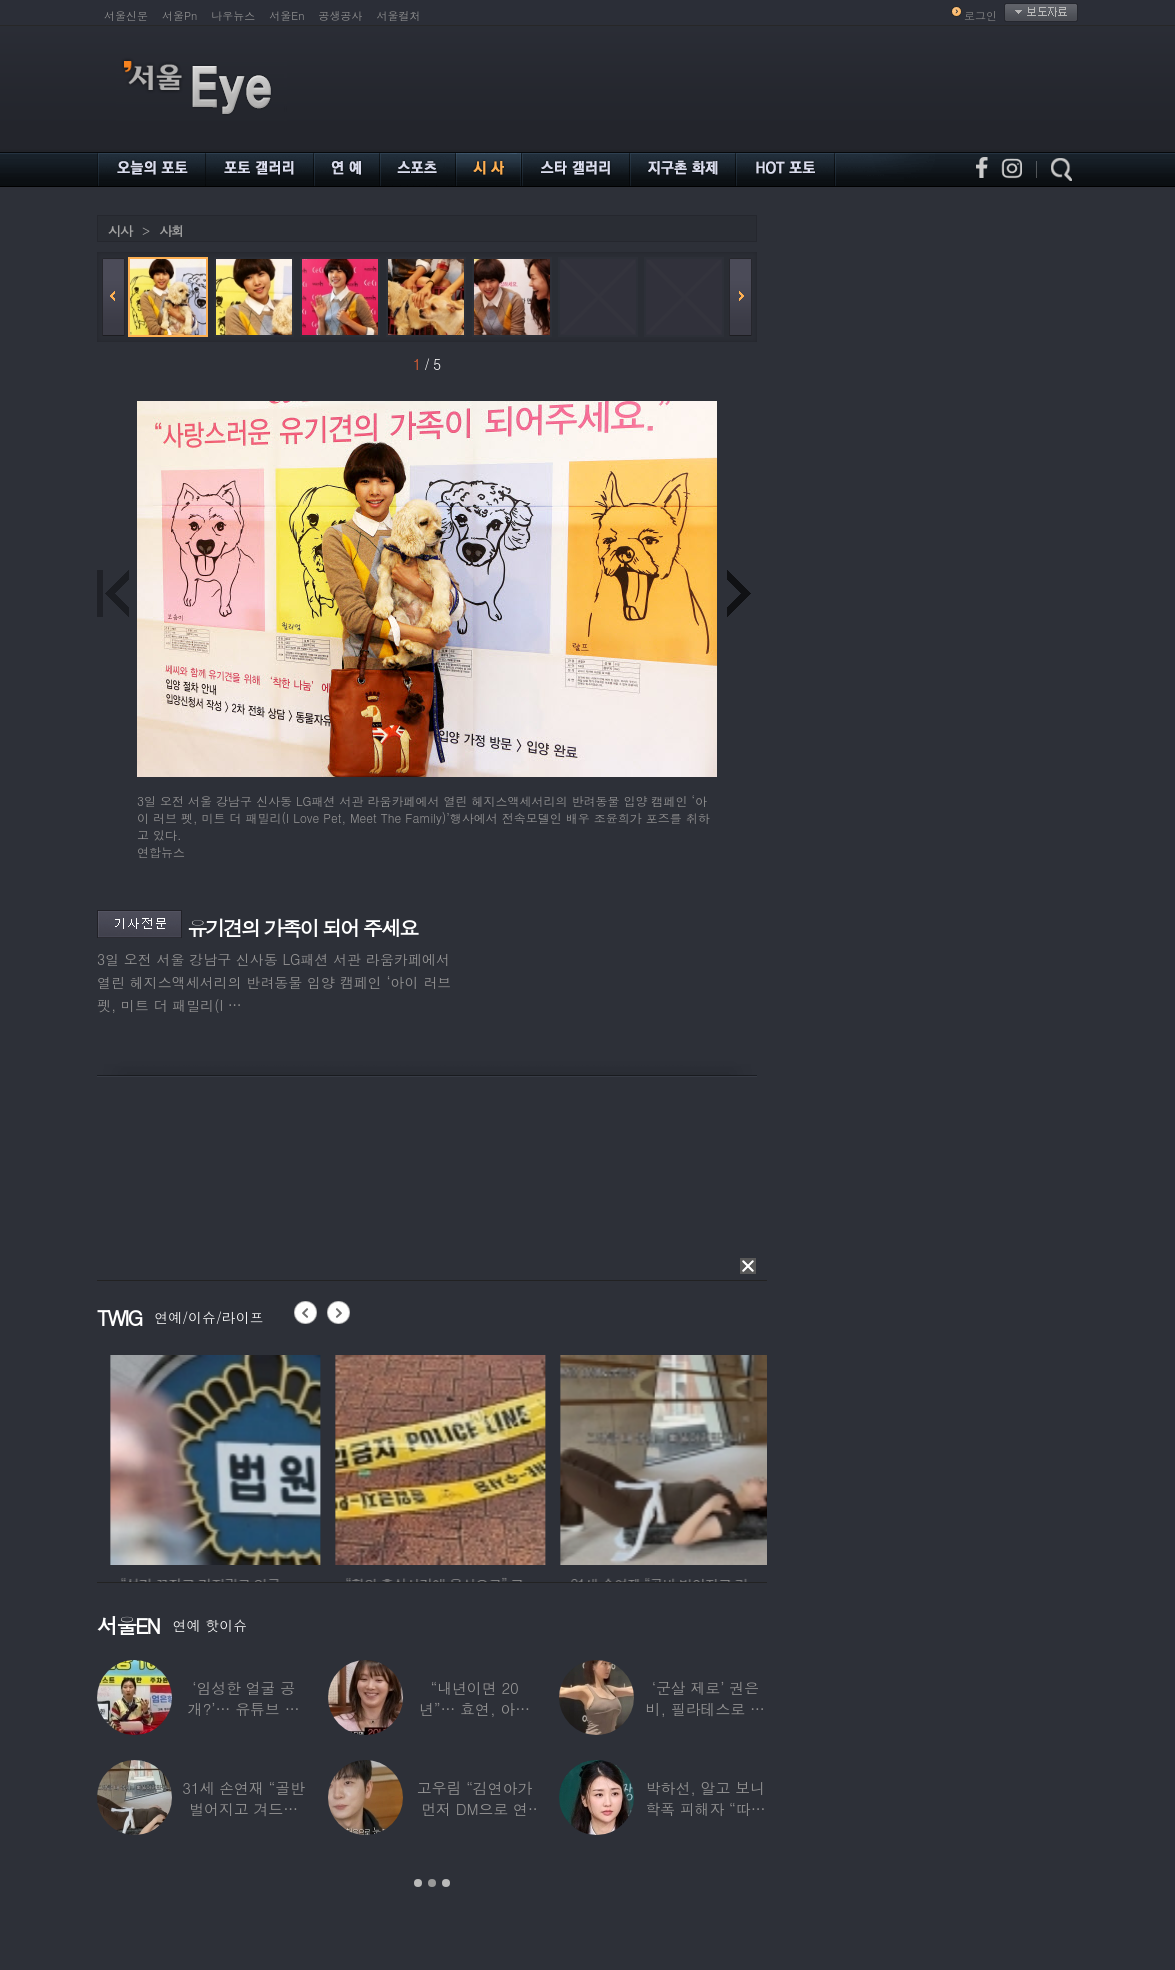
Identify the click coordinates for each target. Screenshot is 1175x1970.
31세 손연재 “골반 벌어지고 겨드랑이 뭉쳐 (243, 1808)
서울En (286, 15)
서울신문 (126, 15)
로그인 (980, 15)
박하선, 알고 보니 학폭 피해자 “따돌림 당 (705, 1808)
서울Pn (179, 15)
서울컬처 (399, 15)
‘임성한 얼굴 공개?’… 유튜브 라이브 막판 (244, 1708)
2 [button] (432, 1883)
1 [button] (418, 1883)
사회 (171, 230)
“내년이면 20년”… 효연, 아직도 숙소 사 (474, 1708)
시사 (120, 230)
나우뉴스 (233, 15)
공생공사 (341, 15)
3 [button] (446, 1883)
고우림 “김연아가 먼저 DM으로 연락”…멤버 (475, 1808)
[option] (263, 1457)
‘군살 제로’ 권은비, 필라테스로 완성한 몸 (705, 1708)
